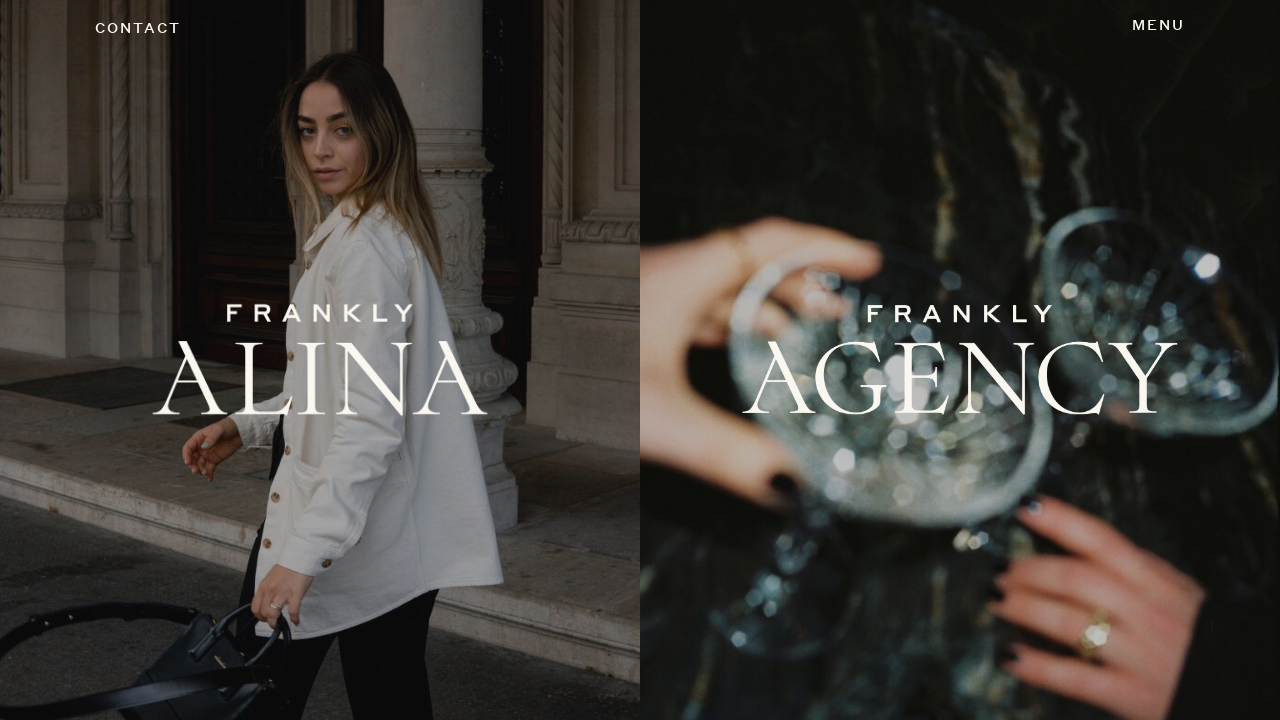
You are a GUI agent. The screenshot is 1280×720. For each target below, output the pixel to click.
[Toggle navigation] (1158, 26)
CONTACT (138, 27)
